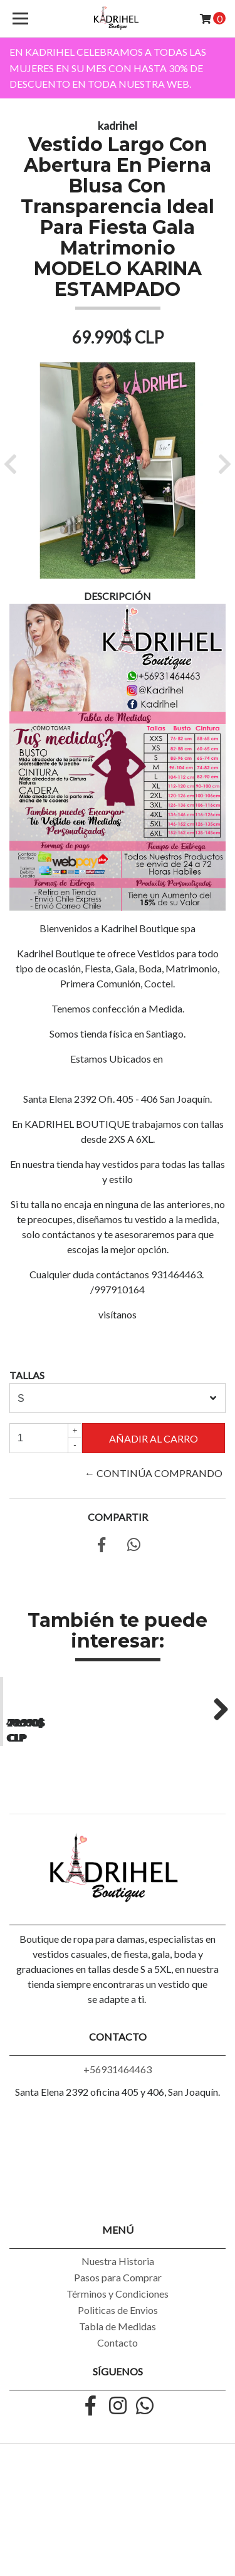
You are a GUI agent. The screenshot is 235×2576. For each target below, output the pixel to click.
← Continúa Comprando (153, 1473)
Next (216, 1759)
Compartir (118, 1517)
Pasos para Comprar (118, 2379)
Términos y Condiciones (117, 2396)
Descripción (117, 596)
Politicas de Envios (118, 2412)
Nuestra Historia (117, 2363)
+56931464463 (117, 2171)
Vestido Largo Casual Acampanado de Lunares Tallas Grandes (58, 1826)
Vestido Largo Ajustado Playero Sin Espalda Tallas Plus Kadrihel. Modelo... (176, 1826)
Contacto (117, 2445)
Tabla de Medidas (117, 2428)
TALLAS (26, 1375)
